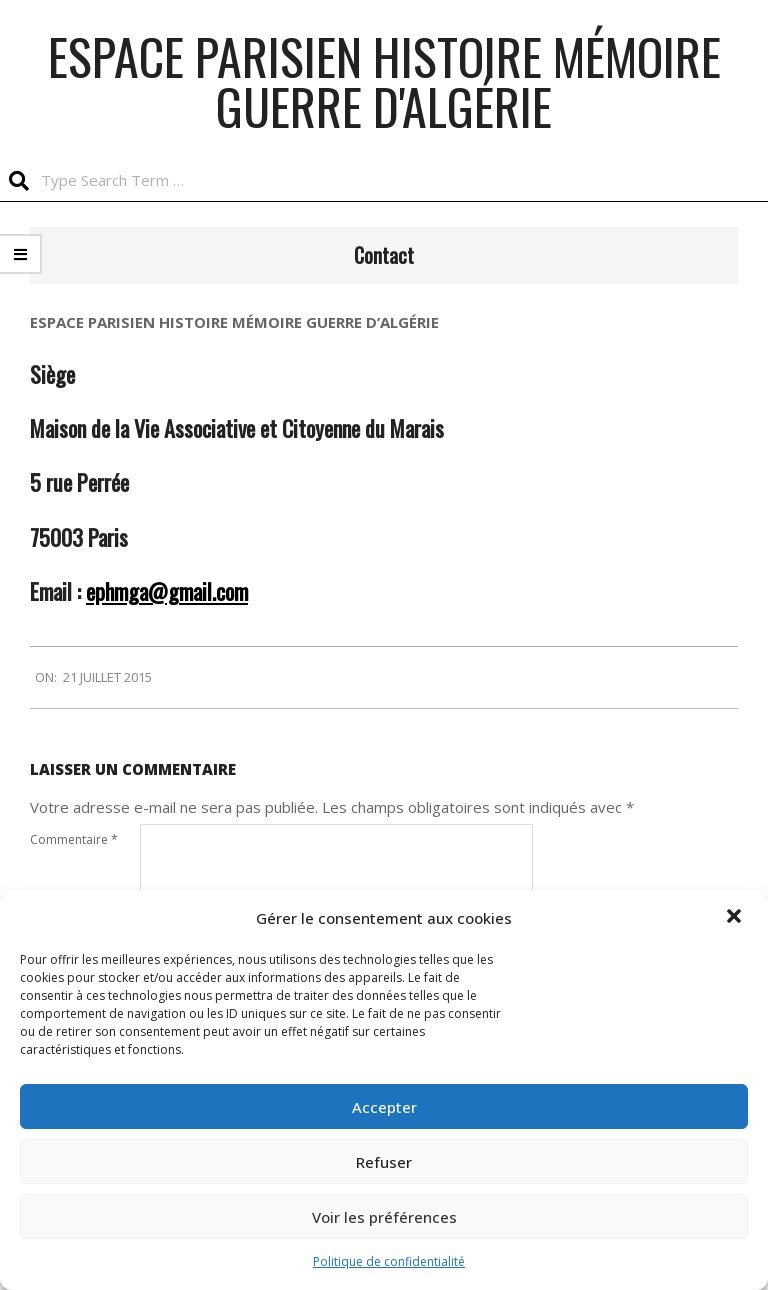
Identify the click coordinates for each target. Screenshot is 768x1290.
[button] (736, 918)
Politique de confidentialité (389, 1261)
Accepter (384, 1107)
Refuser (384, 1162)
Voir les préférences (384, 1217)
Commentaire (74, 839)
